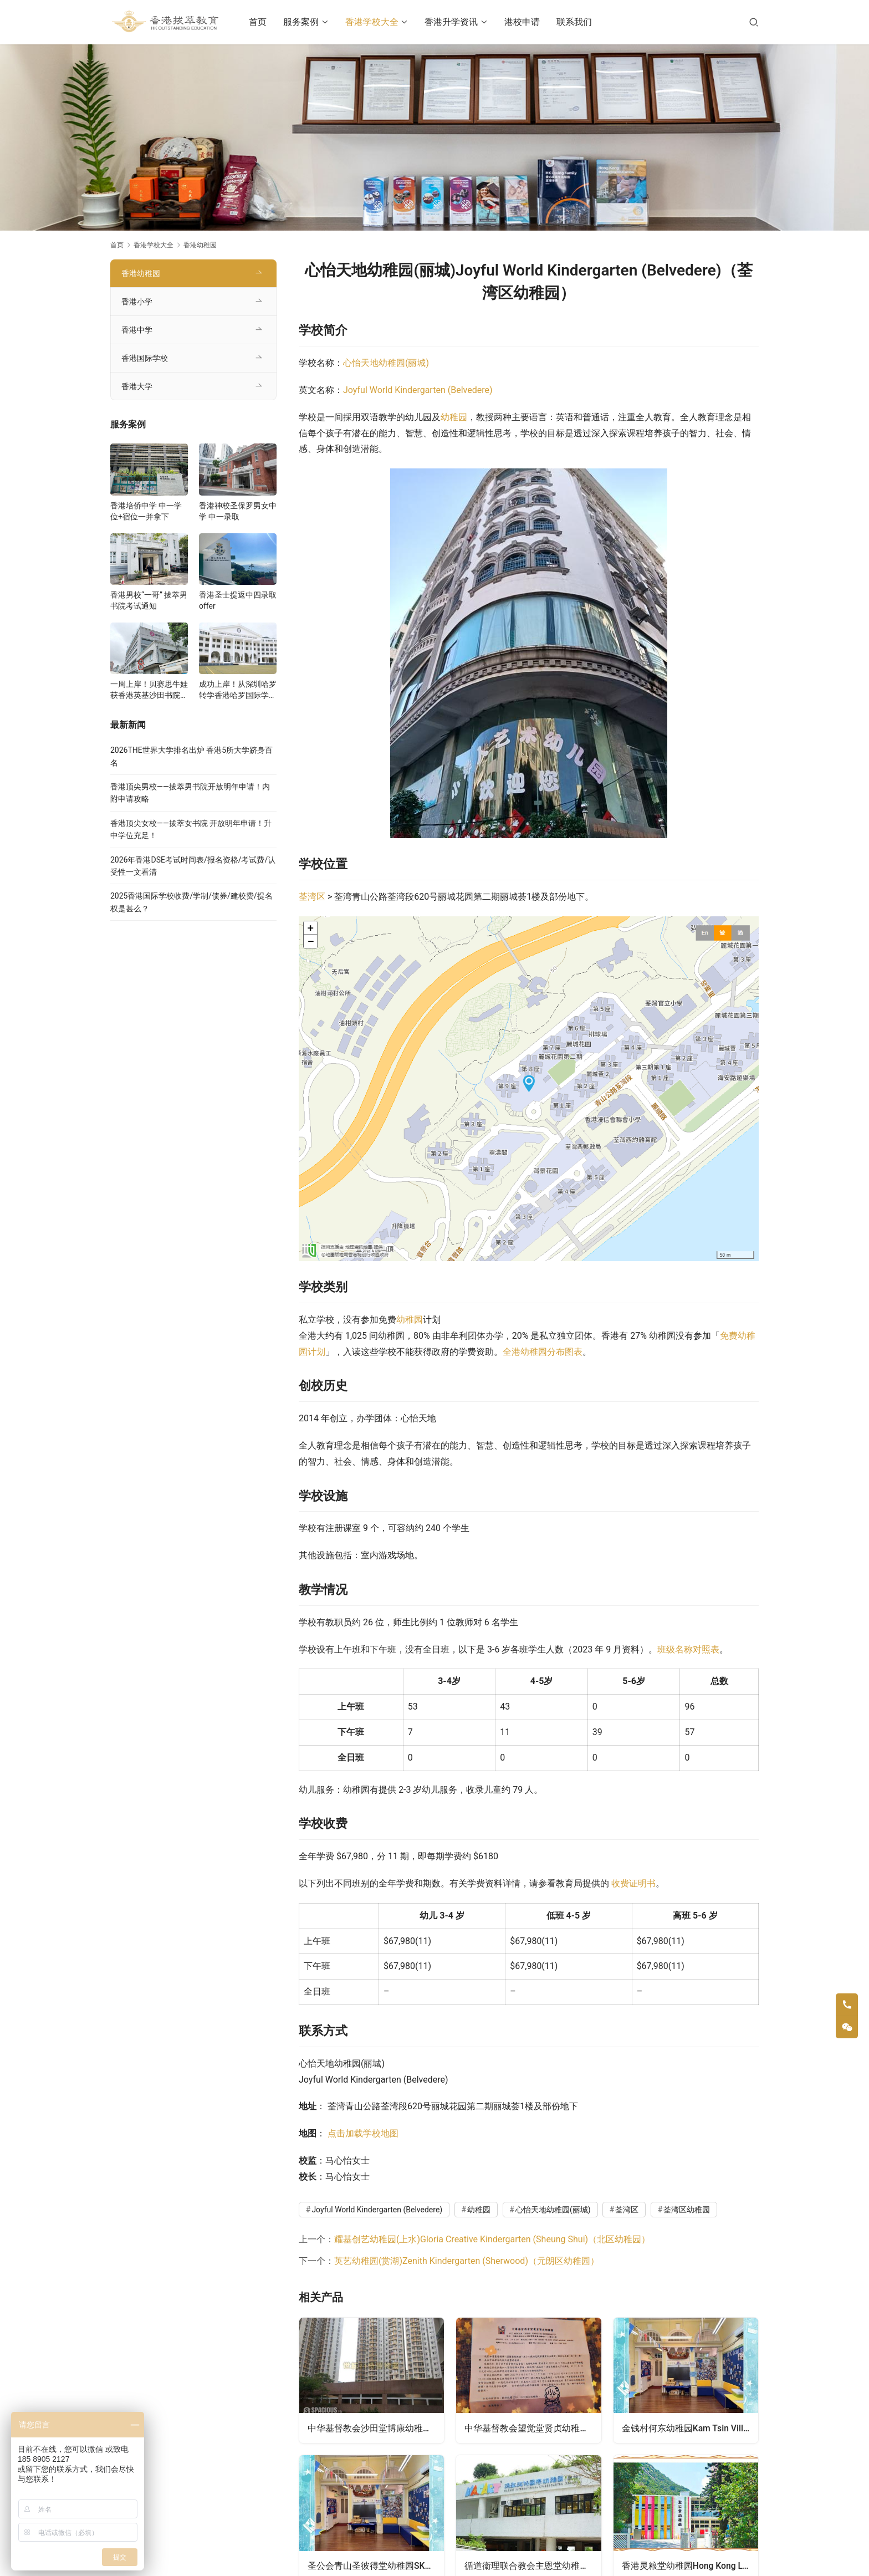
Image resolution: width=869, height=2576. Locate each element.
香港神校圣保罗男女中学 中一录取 (238, 511)
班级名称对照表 (688, 1649)
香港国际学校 (144, 358)
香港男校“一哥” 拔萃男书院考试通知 (148, 600)
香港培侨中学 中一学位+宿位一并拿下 (146, 511)
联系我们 (578, 22)
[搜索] (754, 22)
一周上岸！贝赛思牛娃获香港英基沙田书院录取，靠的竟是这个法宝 (149, 690)
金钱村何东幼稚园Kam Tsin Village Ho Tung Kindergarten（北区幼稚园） (690, 2427)
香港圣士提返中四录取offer (238, 600)
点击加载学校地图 (363, 2133)
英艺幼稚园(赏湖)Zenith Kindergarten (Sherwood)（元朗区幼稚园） (466, 2261)
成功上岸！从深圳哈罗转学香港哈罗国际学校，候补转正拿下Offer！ (238, 690)
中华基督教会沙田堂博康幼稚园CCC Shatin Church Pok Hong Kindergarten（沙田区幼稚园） (376, 2427)
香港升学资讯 (456, 22)
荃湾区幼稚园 (686, 2209)
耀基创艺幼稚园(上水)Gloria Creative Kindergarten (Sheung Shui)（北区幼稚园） (492, 2239)
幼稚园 (454, 417)
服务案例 (306, 22)
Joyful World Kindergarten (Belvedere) (418, 390)
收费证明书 (633, 1883)
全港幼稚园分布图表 (542, 1351)
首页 (263, 22)
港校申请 (526, 22)
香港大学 (136, 386)
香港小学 (136, 301)
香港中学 (136, 329)
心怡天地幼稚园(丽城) (386, 363)
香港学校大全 (376, 22)
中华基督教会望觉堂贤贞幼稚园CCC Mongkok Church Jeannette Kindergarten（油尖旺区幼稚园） (533, 2427)
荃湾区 (312, 896)
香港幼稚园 (140, 273)
